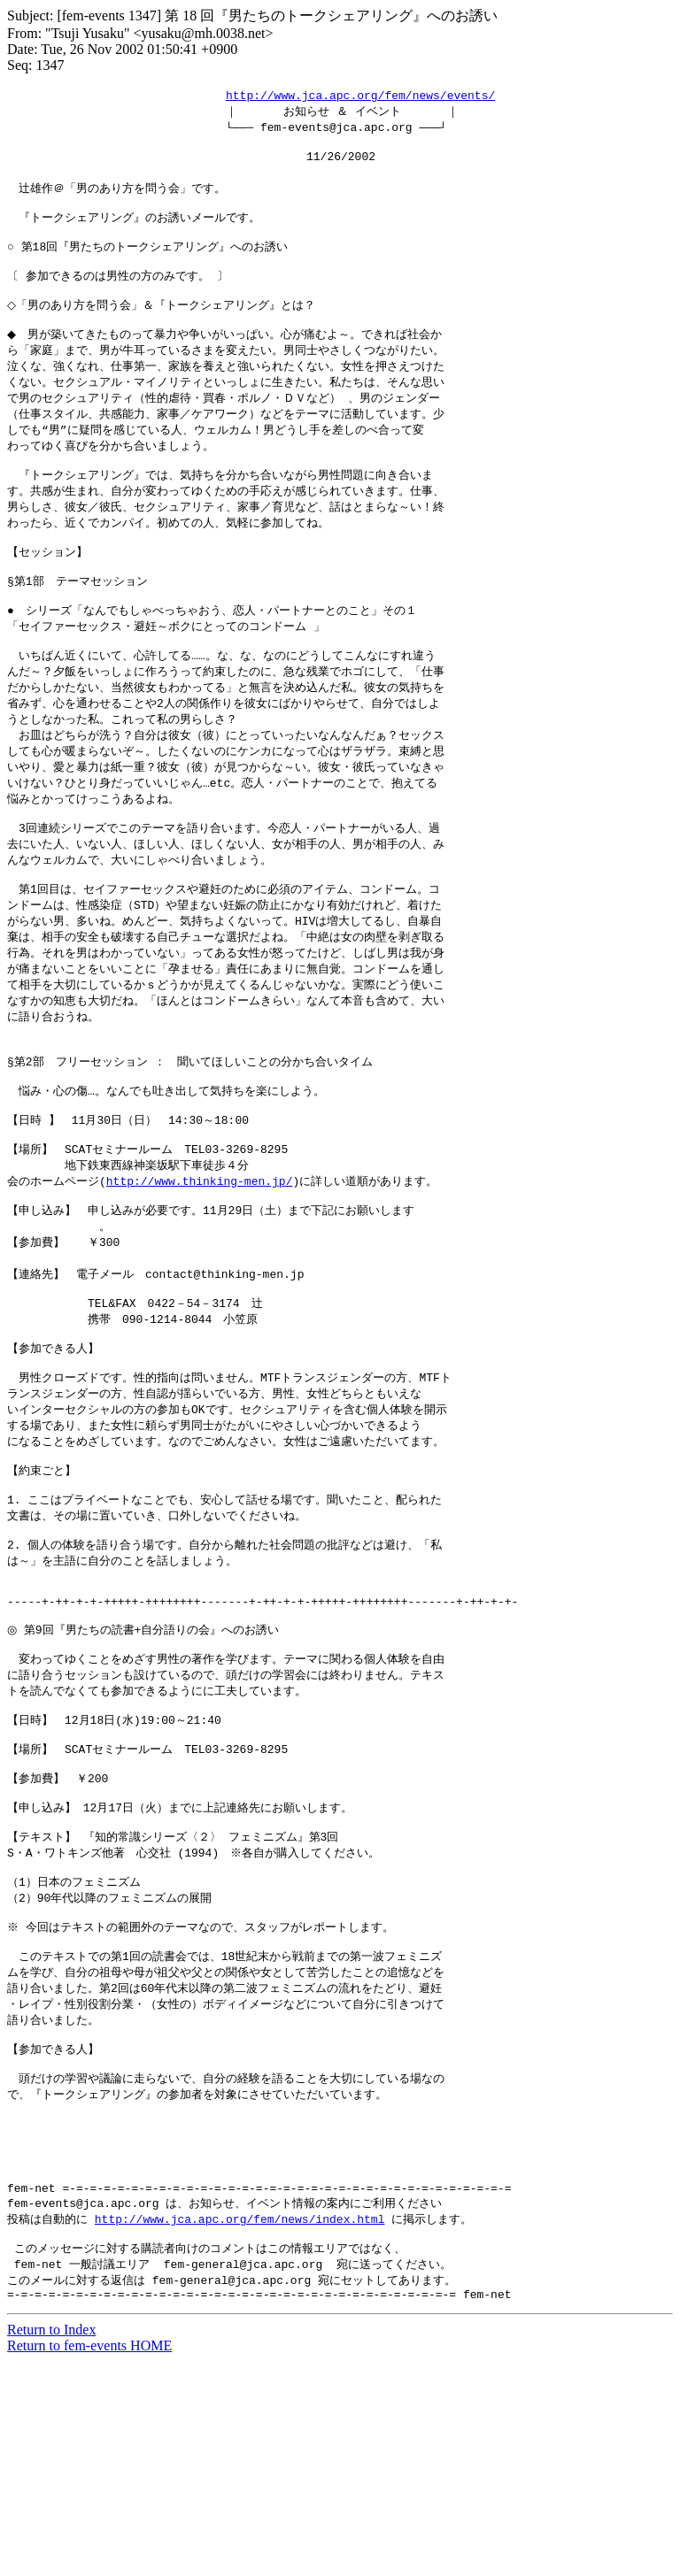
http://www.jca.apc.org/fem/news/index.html (240, 2426)
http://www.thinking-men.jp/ (199, 1274)
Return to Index (51, 2544)
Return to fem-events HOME (89, 2560)
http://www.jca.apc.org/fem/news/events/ (360, 96)
